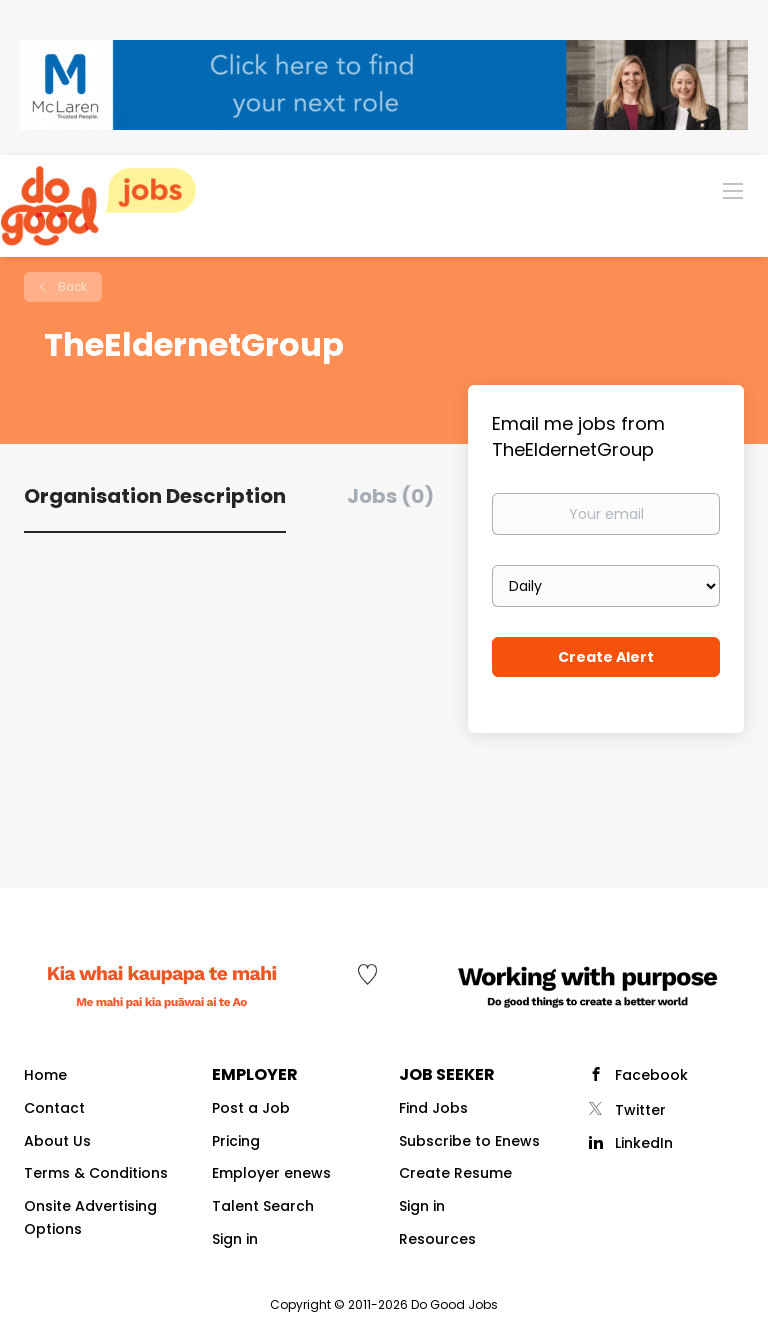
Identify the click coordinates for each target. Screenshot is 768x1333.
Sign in (235, 1239)
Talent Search (263, 1206)
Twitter (640, 1110)
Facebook (651, 1075)
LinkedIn (644, 1143)
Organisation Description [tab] (155, 496)
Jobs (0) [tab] (390, 496)
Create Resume (455, 1173)
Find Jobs (433, 1108)
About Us (57, 1141)
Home (45, 1075)
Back (71, 286)
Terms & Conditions (96, 1173)
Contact (54, 1108)
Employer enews (271, 1173)
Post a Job (251, 1108)
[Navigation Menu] (733, 190)
